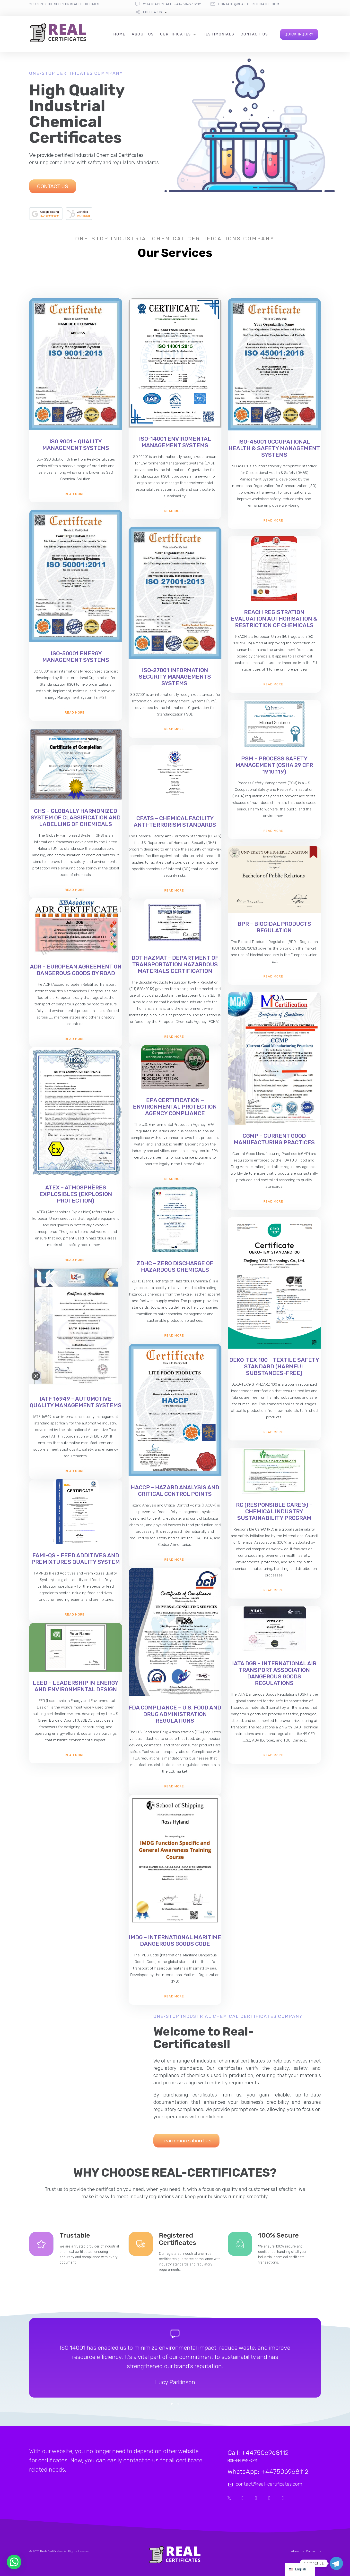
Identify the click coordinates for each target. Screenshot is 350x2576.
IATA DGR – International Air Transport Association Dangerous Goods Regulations (274, 1673)
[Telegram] (336, 2563)
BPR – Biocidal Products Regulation (274, 927)
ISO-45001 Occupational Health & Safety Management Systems (274, 448)
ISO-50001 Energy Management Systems (75, 656)
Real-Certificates (51, 2551)
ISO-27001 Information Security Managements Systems (175, 677)
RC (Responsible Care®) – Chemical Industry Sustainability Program (274, 1511)
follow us (152, 12)
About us (143, 34)
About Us (297, 2551)
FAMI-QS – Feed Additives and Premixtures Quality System (75, 1558)
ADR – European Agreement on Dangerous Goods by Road (76, 970)
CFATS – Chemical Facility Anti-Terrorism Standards (175, 821)
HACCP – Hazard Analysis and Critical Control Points (175, 1490)
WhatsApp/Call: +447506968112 (172, 4)
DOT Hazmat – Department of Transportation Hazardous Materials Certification (175, 964)
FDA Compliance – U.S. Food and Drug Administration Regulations (175, 1714)
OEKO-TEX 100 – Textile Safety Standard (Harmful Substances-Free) (274, 1366)
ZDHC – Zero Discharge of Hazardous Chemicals (175, 1266)
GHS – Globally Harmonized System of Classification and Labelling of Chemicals (76, 817)
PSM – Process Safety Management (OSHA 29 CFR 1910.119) (274, 765)
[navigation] (300, 2569)
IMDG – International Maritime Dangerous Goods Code (175, 1940)
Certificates (175, 34)
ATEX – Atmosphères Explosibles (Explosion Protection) (75, 1194)
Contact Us (254, 34)
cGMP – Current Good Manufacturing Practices (274, 1139)
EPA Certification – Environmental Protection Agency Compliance (175, 1107)
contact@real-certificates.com (248, 4)
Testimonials (218, 34)
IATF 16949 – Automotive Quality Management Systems (76, 1402)
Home (119, 34)
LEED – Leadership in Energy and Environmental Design (75, 1686)
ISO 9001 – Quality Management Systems (75, 444)
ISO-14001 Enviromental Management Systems (175, 442)
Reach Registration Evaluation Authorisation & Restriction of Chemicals (274, 619)
